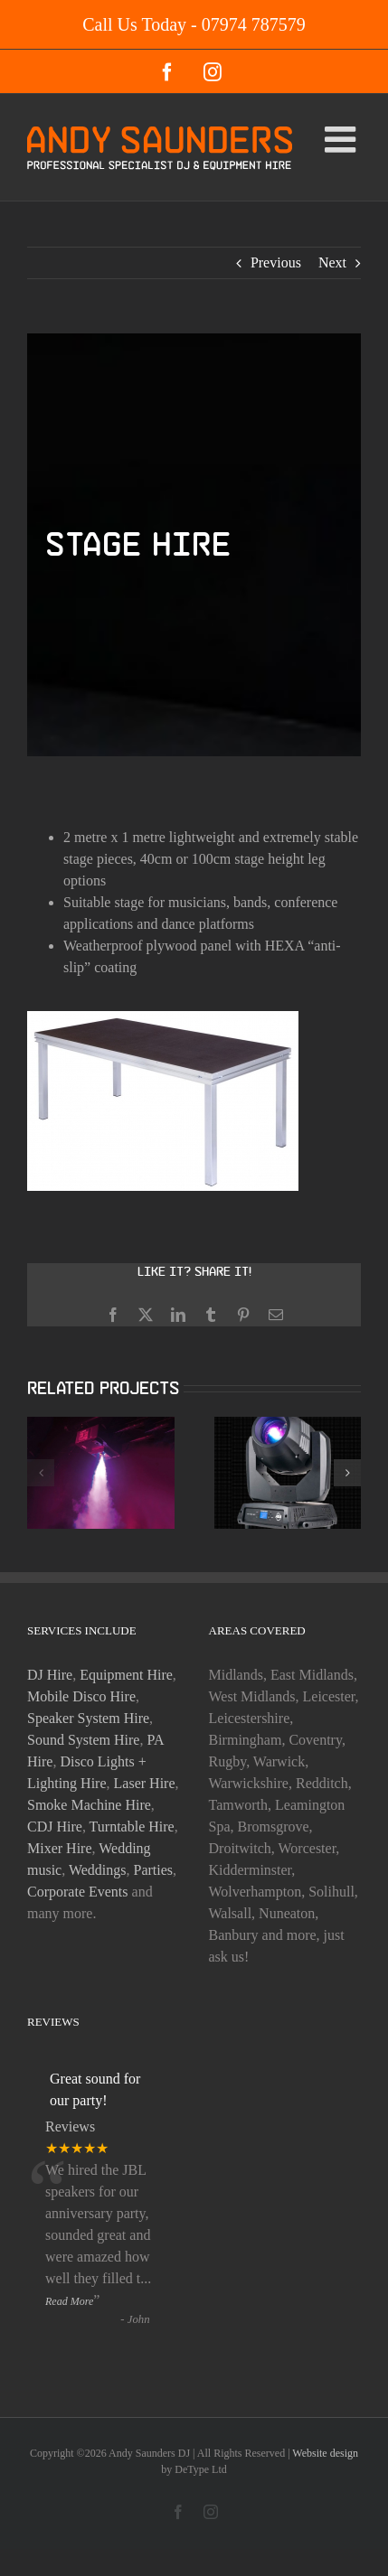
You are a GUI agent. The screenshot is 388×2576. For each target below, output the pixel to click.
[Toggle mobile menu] (343, 139)
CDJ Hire (54, 1826)
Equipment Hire (126, 1674)
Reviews (70, 2126)
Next (332, 262)
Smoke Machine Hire (89, 1805)
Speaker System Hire (88, 1718)
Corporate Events (77, 1891)
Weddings (98, 1870)
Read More (69, 2301)
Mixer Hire (59, 1848)
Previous (276, 262)
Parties (154, 1870)
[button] (40, 1472)
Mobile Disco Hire (81, 1696)
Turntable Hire (132, 1826)
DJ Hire (49, 1674)
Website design (325, 2453)
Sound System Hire (83, 1739)
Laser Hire (144, 1783)
